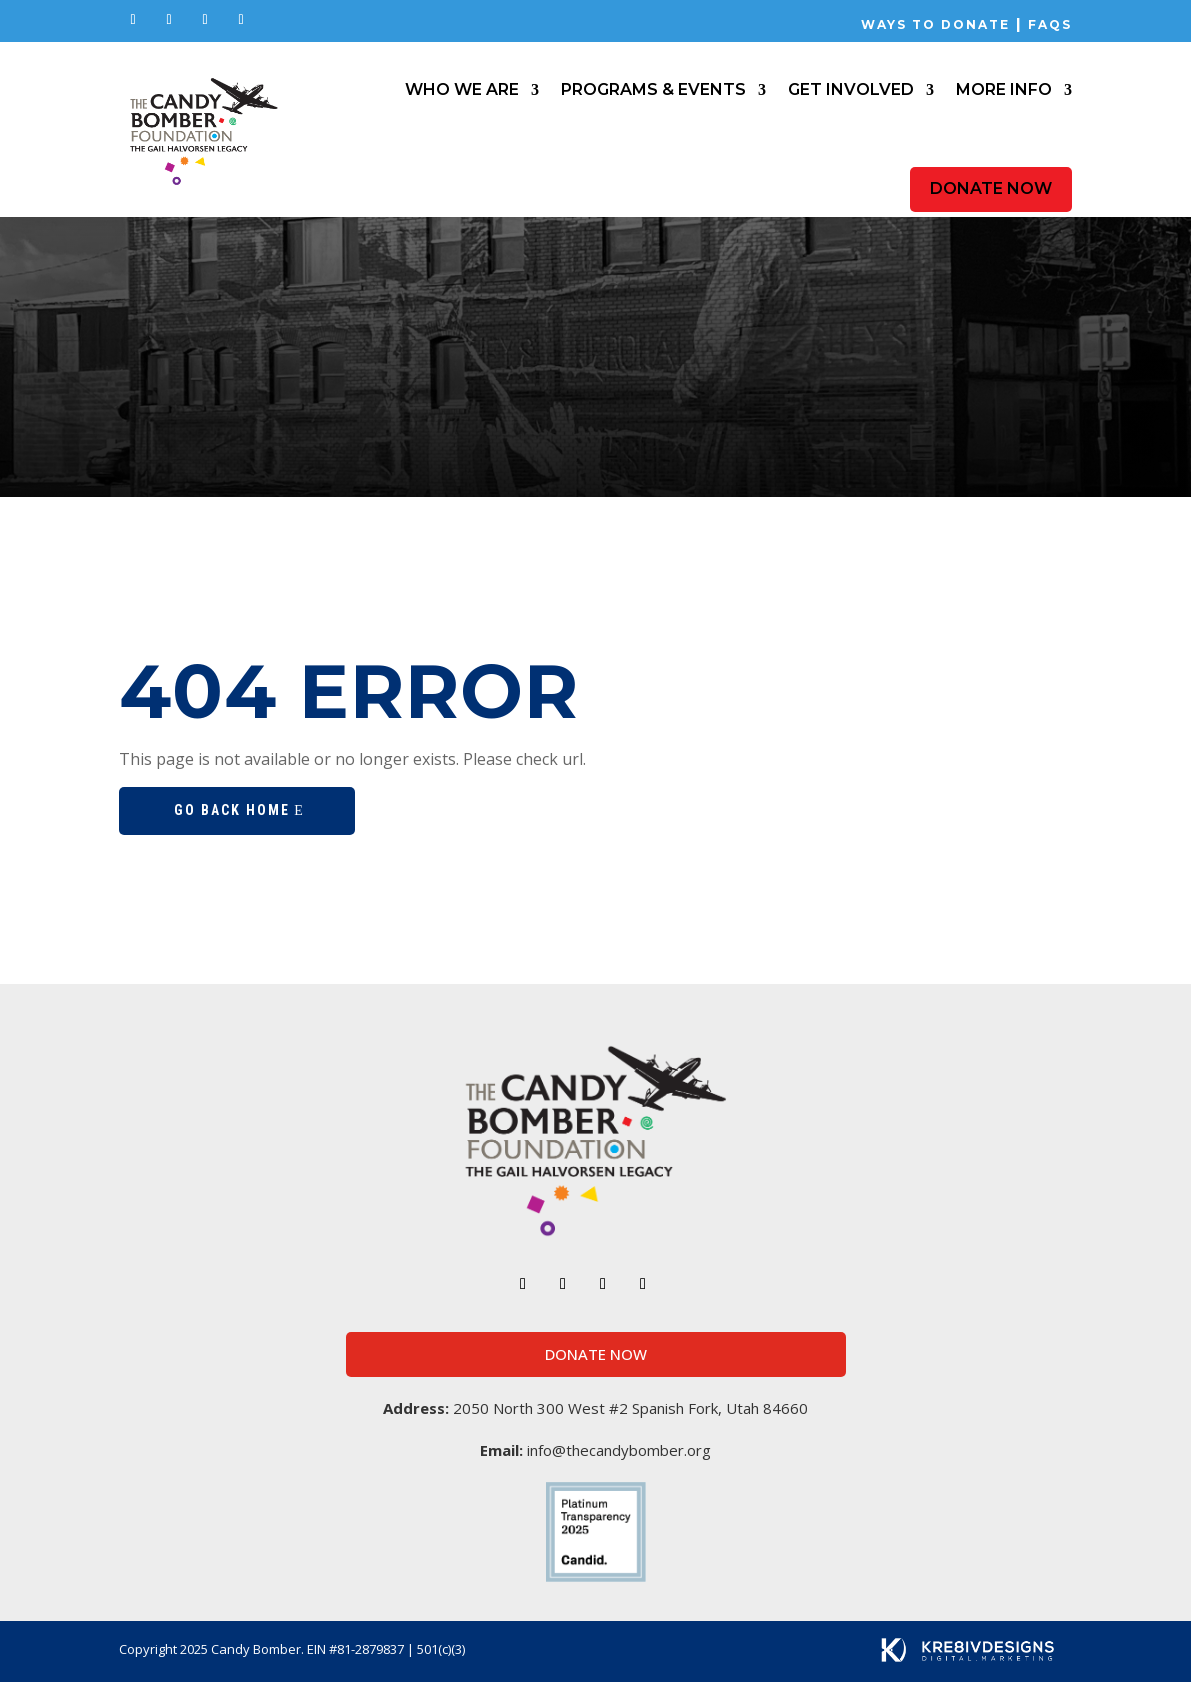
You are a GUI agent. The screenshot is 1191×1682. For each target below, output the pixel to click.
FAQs (1047, 24)
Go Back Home (232, 810)
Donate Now (991, 188)
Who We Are (462, 89)
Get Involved (851, 89)
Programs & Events (653, 89)
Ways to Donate (935, 24)
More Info (1004, 89)
